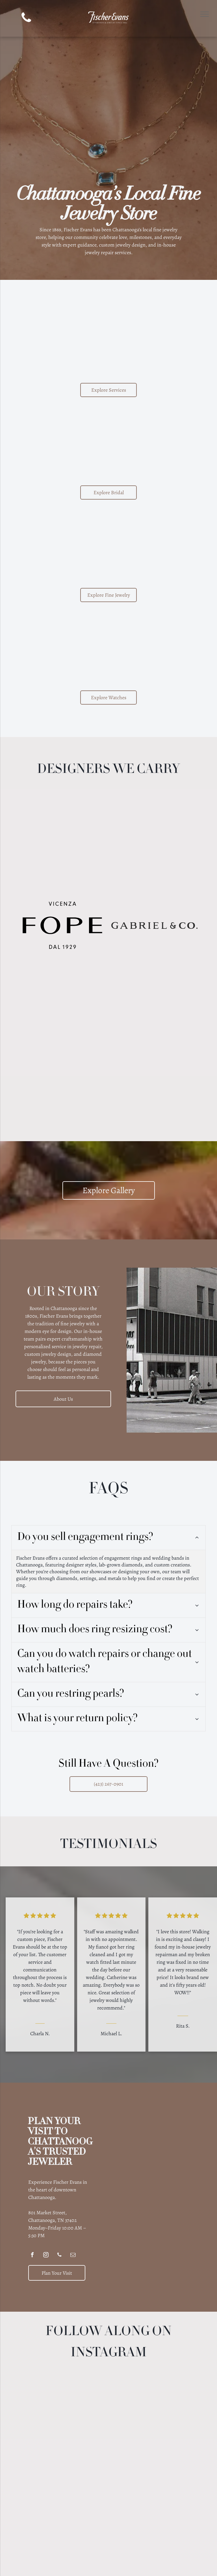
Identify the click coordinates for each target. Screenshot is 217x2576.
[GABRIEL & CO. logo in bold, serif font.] (154, 925)
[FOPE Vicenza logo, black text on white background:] (62, 925)
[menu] (204, 14)
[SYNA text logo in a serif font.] (62, 979)
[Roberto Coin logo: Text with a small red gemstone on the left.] (154, 1034)
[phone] (26, 18)
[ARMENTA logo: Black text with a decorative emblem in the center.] (62, 816)
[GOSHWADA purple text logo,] (62, 1034)
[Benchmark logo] (62, 870)
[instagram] (46, 2212)
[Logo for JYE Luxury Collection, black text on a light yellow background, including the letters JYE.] (154, 816)
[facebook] (32, 2212)
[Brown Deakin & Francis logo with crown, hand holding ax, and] (154, 870)
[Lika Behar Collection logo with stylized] (154, 979)
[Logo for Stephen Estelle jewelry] (62, 1088)
